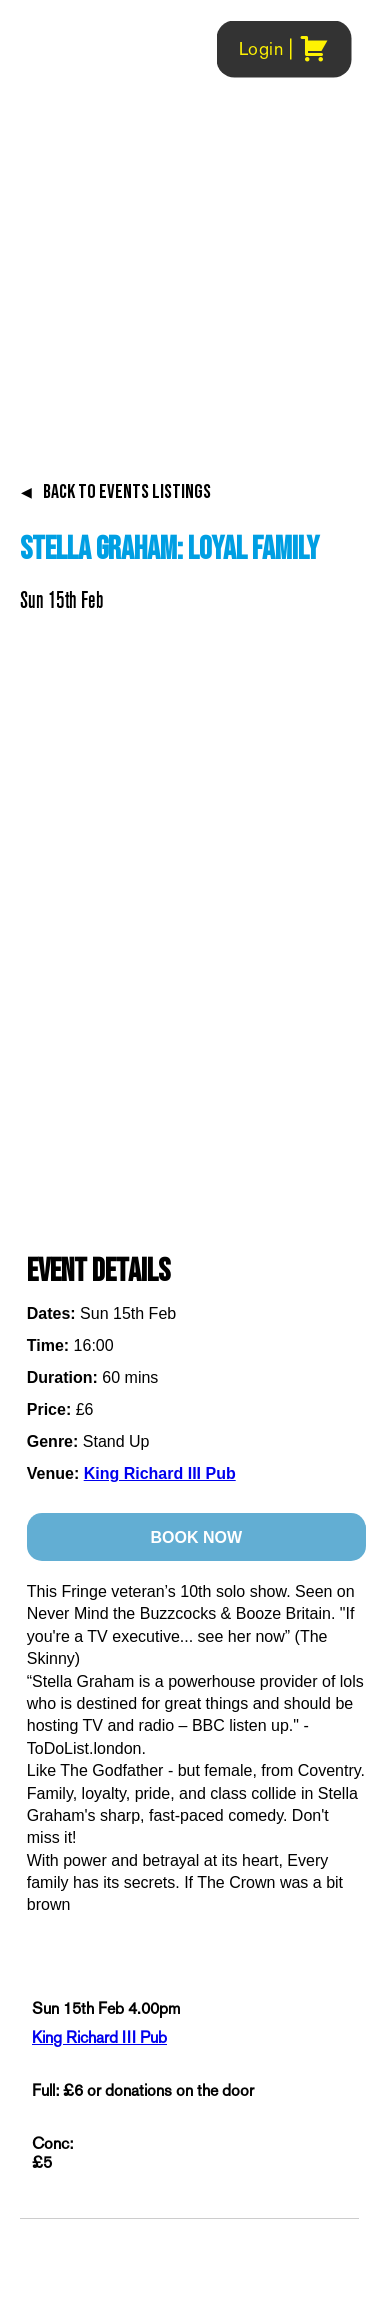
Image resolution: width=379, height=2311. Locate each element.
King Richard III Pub (160, 1473)
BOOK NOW (196, 1537)
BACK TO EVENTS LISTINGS (115, 492)
